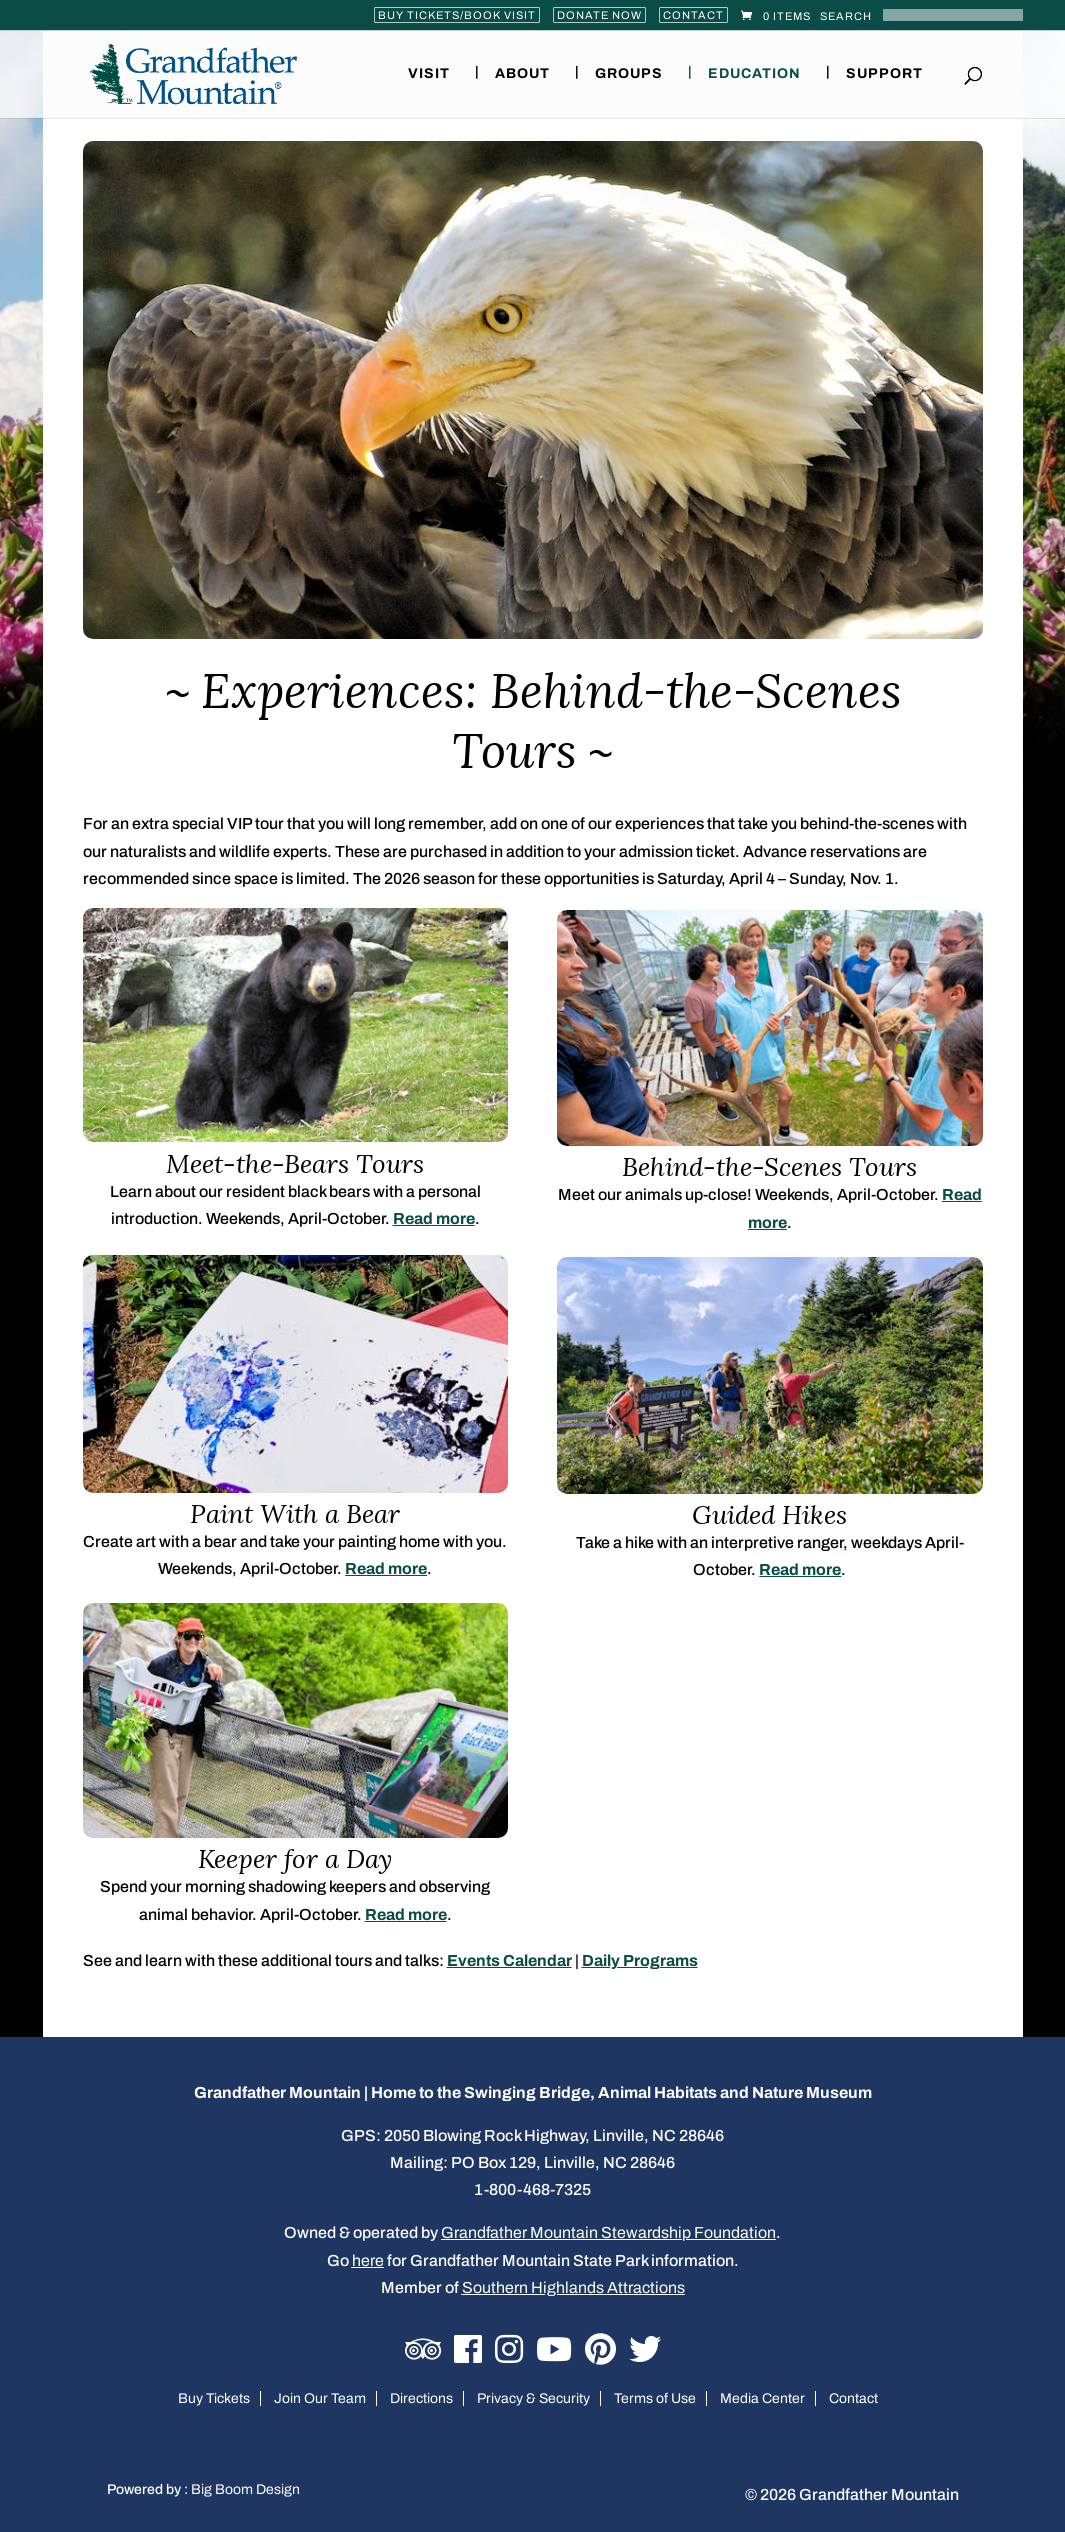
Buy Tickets (214, 2398)
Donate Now (599, 15)
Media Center (762, 2398)
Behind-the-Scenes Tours (769, 1166)
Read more (434, 1218)
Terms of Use (655, 2398)
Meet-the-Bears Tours (295, 1163)
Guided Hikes (769, 1514)
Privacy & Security (533, 2398)
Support (884, 74)
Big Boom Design (245, 2489)
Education (754, 74)
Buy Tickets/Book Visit (457, 15)
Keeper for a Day (295, 1858)
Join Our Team (320, 2398)
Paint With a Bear (295, 1513)
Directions (421, 2398)
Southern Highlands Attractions (573, 2287)
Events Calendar (509, 1960)
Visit (429, 74)
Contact (693, 15)
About (522, 74)
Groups (629, 74)
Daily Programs (640, 1960)
